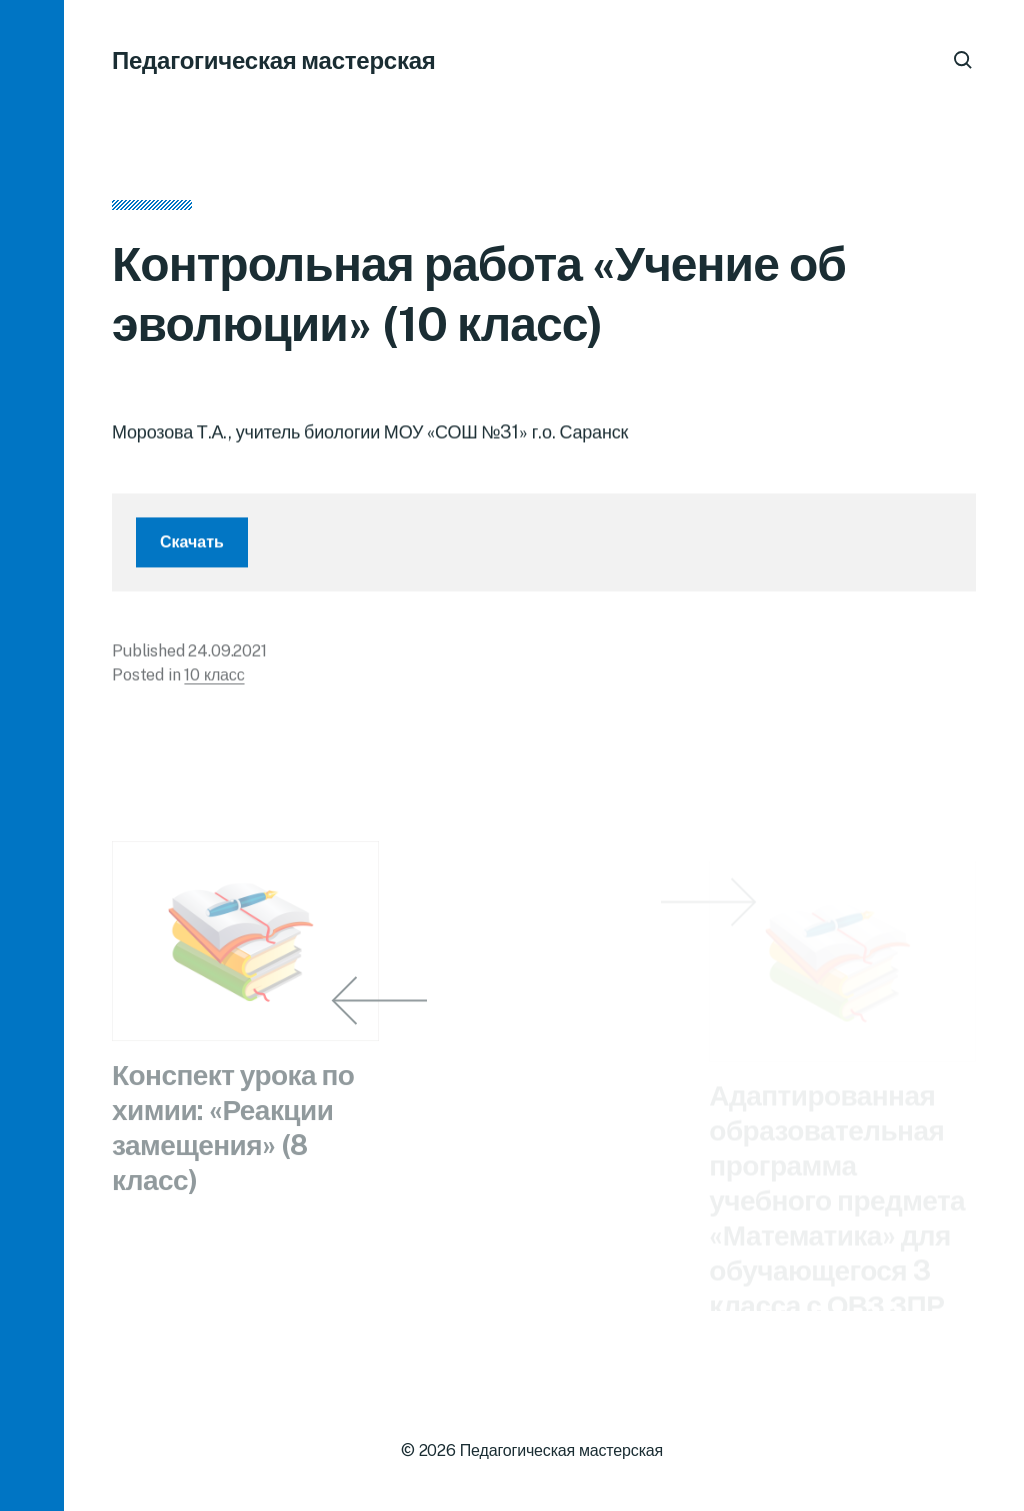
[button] (32, 755)
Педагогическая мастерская (274, 60)
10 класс (214, 679)
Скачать (192, 546)
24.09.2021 (227, 655)
